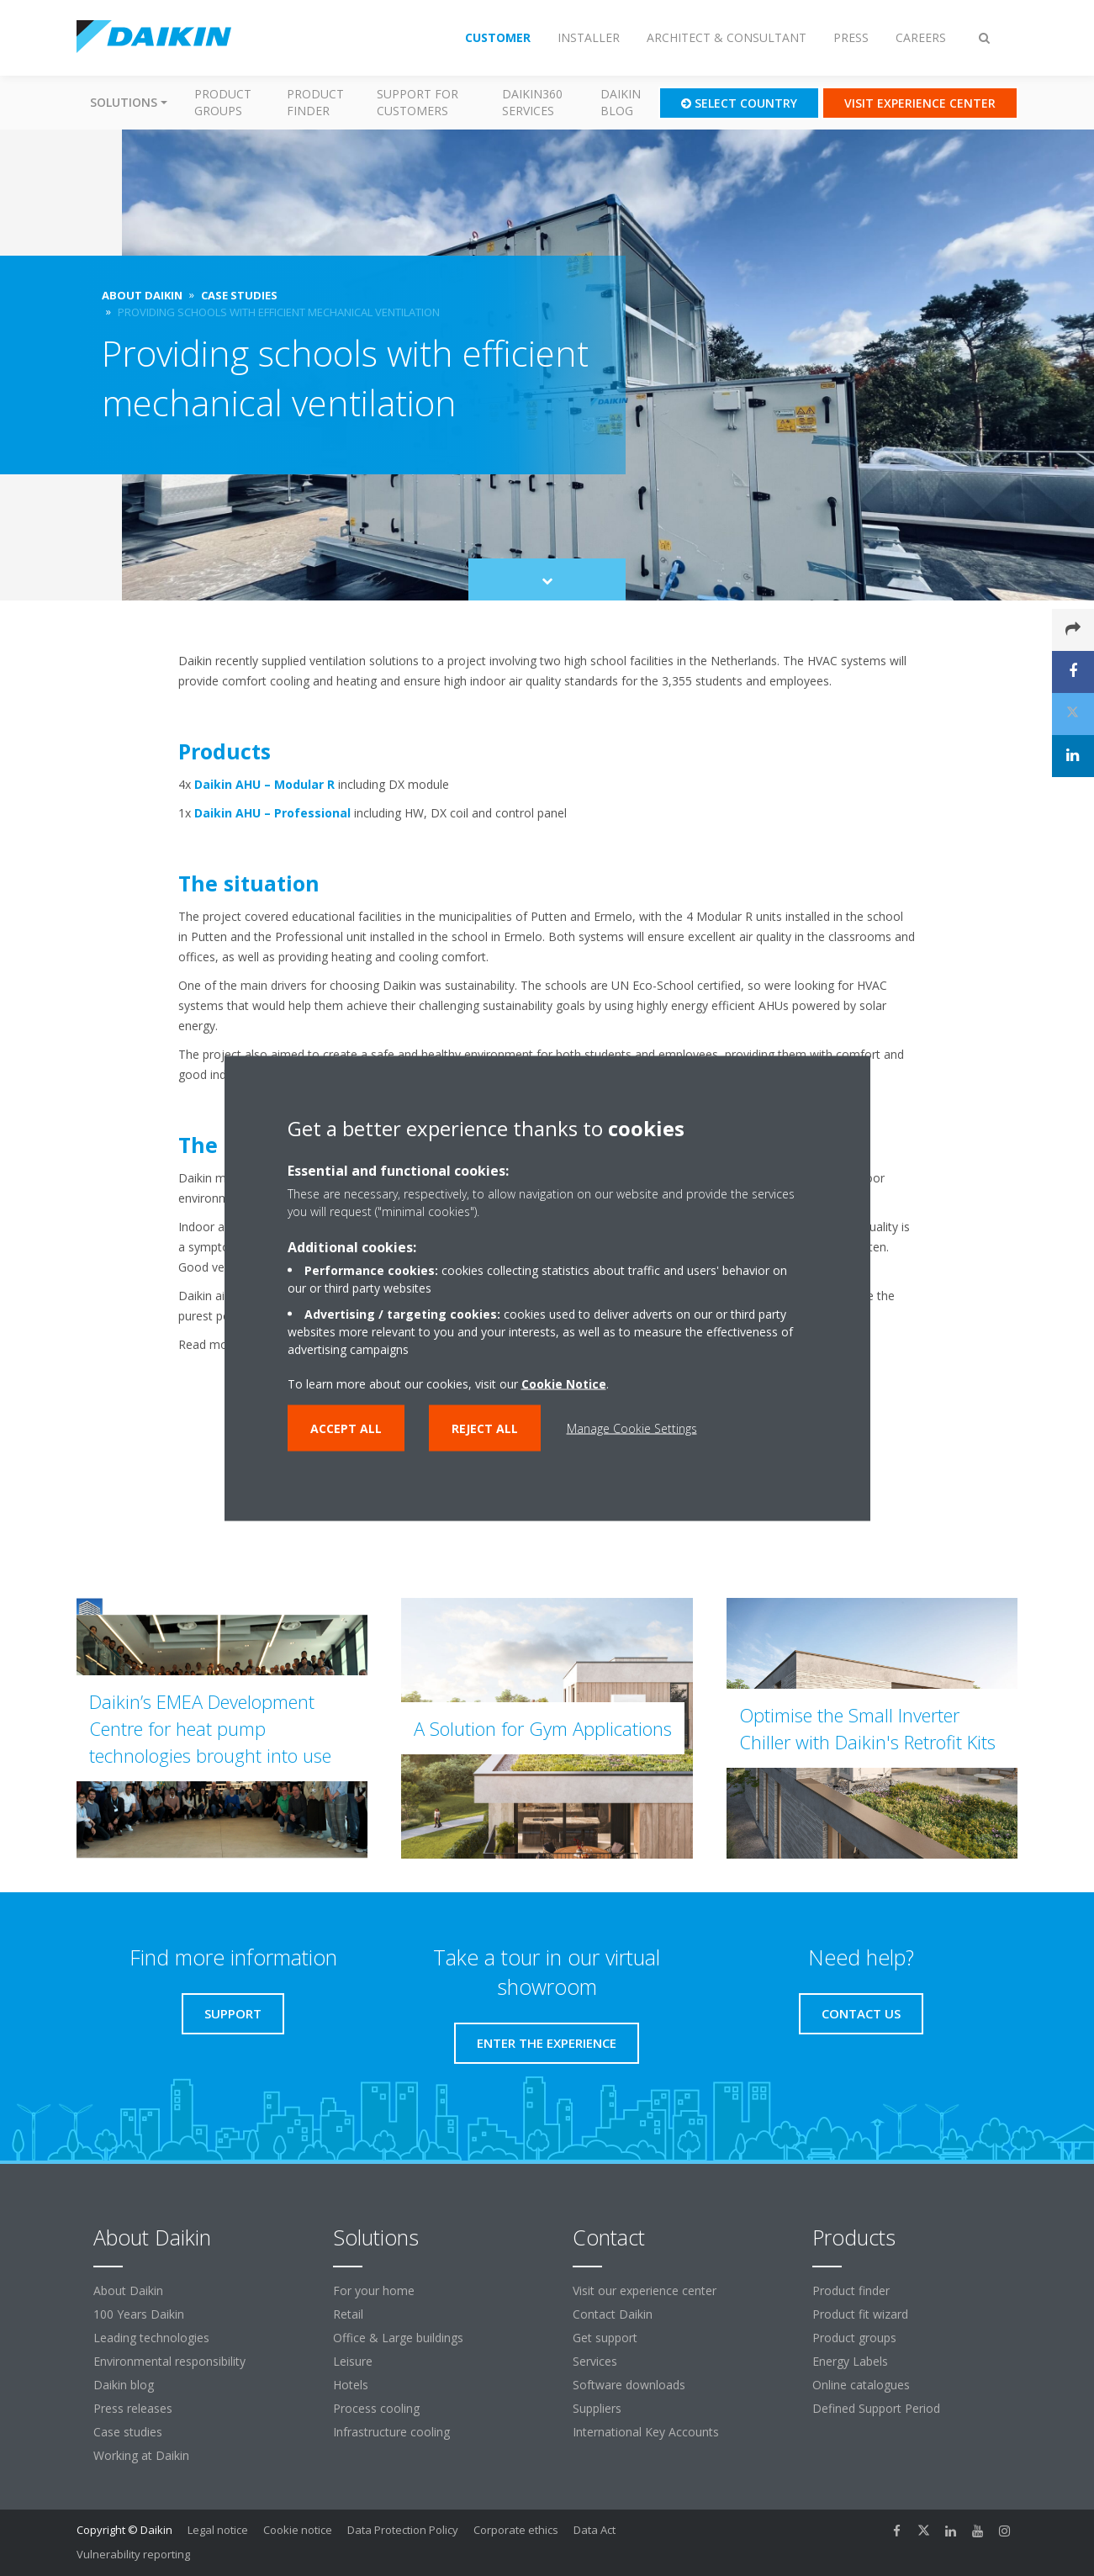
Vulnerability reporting (133, 2554)
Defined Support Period (877, 2408)
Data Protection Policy (402, 2529)
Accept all (346, 1428)
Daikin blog (620, 102)
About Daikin (128, 2290)
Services (595, 2361)
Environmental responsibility (169, 2361)
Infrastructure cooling (391, 2432)
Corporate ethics (515, 2529)
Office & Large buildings (398, 2338)
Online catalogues (861, 2385)
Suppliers (597, 2408)
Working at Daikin (141, 2455)
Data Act (594, 2529)
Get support (605, 2338)
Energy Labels (850, 2361)
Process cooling (376, 2408)
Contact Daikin (613, 2314)
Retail (348, 2314)
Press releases (132, 2408)
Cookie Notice (563, 1383)
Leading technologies (151, 2338)
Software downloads (629, 2385)
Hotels (350, 2385)
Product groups (222, 102)
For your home (374, 2290)
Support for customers (417, 102)
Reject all (485, 1428)
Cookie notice (297, 2529)
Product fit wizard (860, 2314)
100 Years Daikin (138, 2314)
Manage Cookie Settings (632, 1428)
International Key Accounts (646, 2432)
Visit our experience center (644, 2290)
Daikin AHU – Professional (272, 813)
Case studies (127, 2432)
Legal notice (218, 2529)
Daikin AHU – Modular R (264, 784)
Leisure (353, 2361)
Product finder (315, 102)
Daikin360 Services (532, 102)
